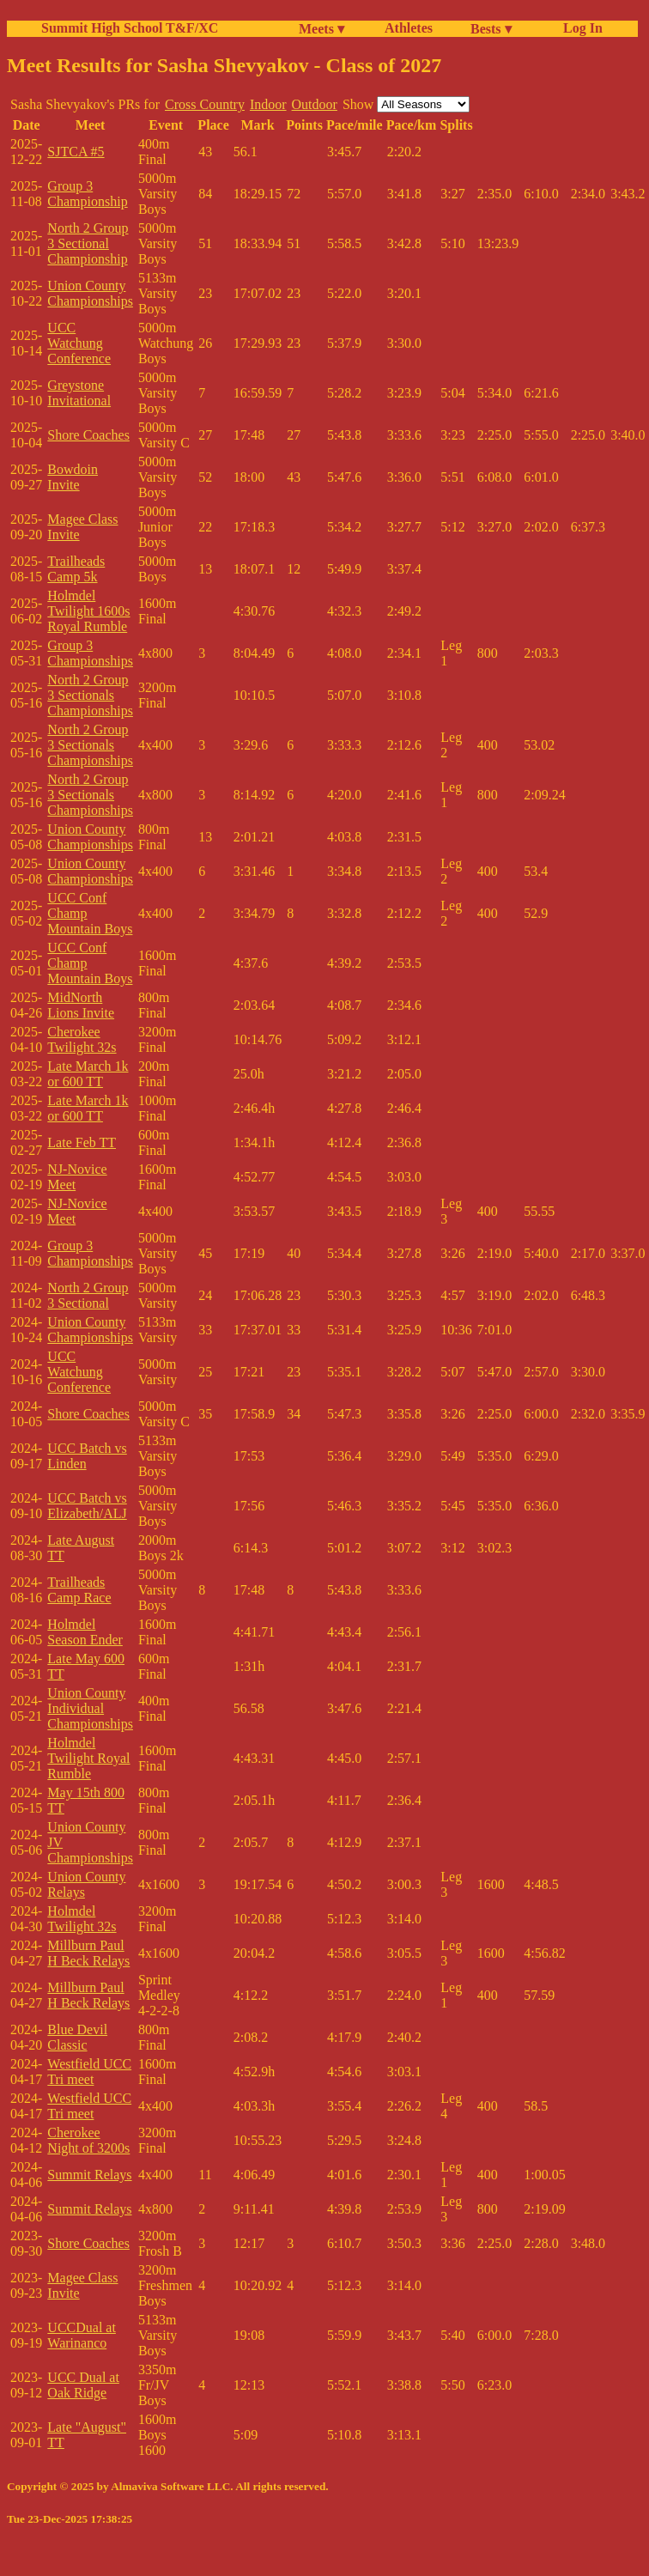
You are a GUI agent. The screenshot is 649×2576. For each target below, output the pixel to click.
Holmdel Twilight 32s (81, 1919)
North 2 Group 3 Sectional (87, 1295)
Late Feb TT (81, 1142)
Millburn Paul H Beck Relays (88, 1953)
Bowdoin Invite (72, 477)
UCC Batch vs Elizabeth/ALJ (86, 1506)
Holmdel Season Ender (85, 1632)
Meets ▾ (321, 28)
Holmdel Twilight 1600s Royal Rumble (88, 611)
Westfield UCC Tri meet (89, 2072)
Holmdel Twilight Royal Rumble (88, 1758)
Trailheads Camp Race (79, 1590)
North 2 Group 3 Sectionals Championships (90, 695)
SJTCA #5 (75, 151)
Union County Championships (90, 293)
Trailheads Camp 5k (76, 569)
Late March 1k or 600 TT (87, 1074)
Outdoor (314, 104)
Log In (579, 28)
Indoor (268, 104)
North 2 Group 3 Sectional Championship (87, 243)
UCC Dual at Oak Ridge (83, 2385)
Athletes (409, 28)
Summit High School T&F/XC (129, 28)
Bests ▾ (491, 28)
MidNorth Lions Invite (80, 1005)
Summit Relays (89, 2174)
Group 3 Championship (87, 194)
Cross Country (205, 104)
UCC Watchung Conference (79, 343)
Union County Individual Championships (90, 1708)
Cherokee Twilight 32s (81, 1039)
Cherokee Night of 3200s (88, 2140)
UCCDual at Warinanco (81, 2335)
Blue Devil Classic (77, 2037)
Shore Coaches (88, 435)
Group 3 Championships (90, 653)
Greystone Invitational (79, 393)
